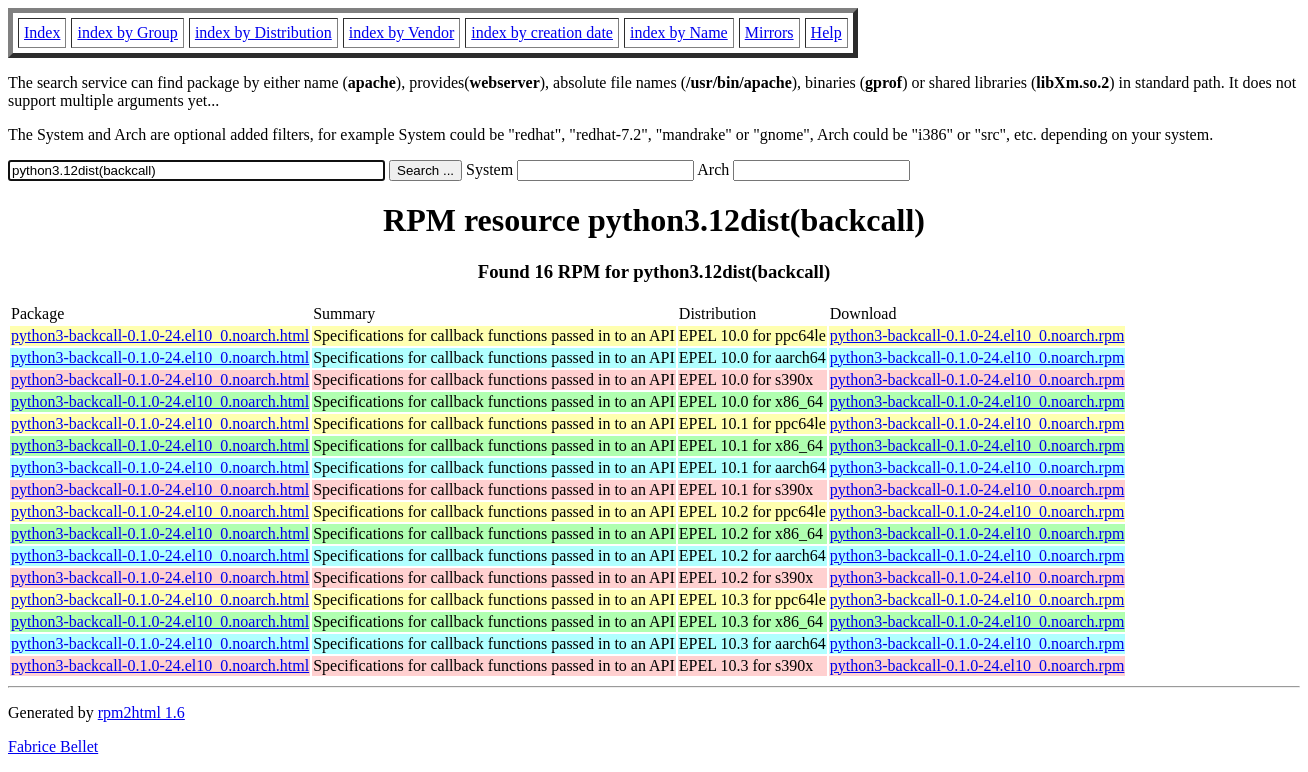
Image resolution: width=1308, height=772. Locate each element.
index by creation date (542, 32)
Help (826, 32)
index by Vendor (401, 32)
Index (42, 32)
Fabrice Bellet (53, 746)
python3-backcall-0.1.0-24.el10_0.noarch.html (160, 335)
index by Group (127, 32)
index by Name (679, 32)
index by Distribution (263, 32)
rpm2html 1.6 (141, 712)
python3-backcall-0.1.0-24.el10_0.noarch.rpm (977, 335)
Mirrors (769, 32)
